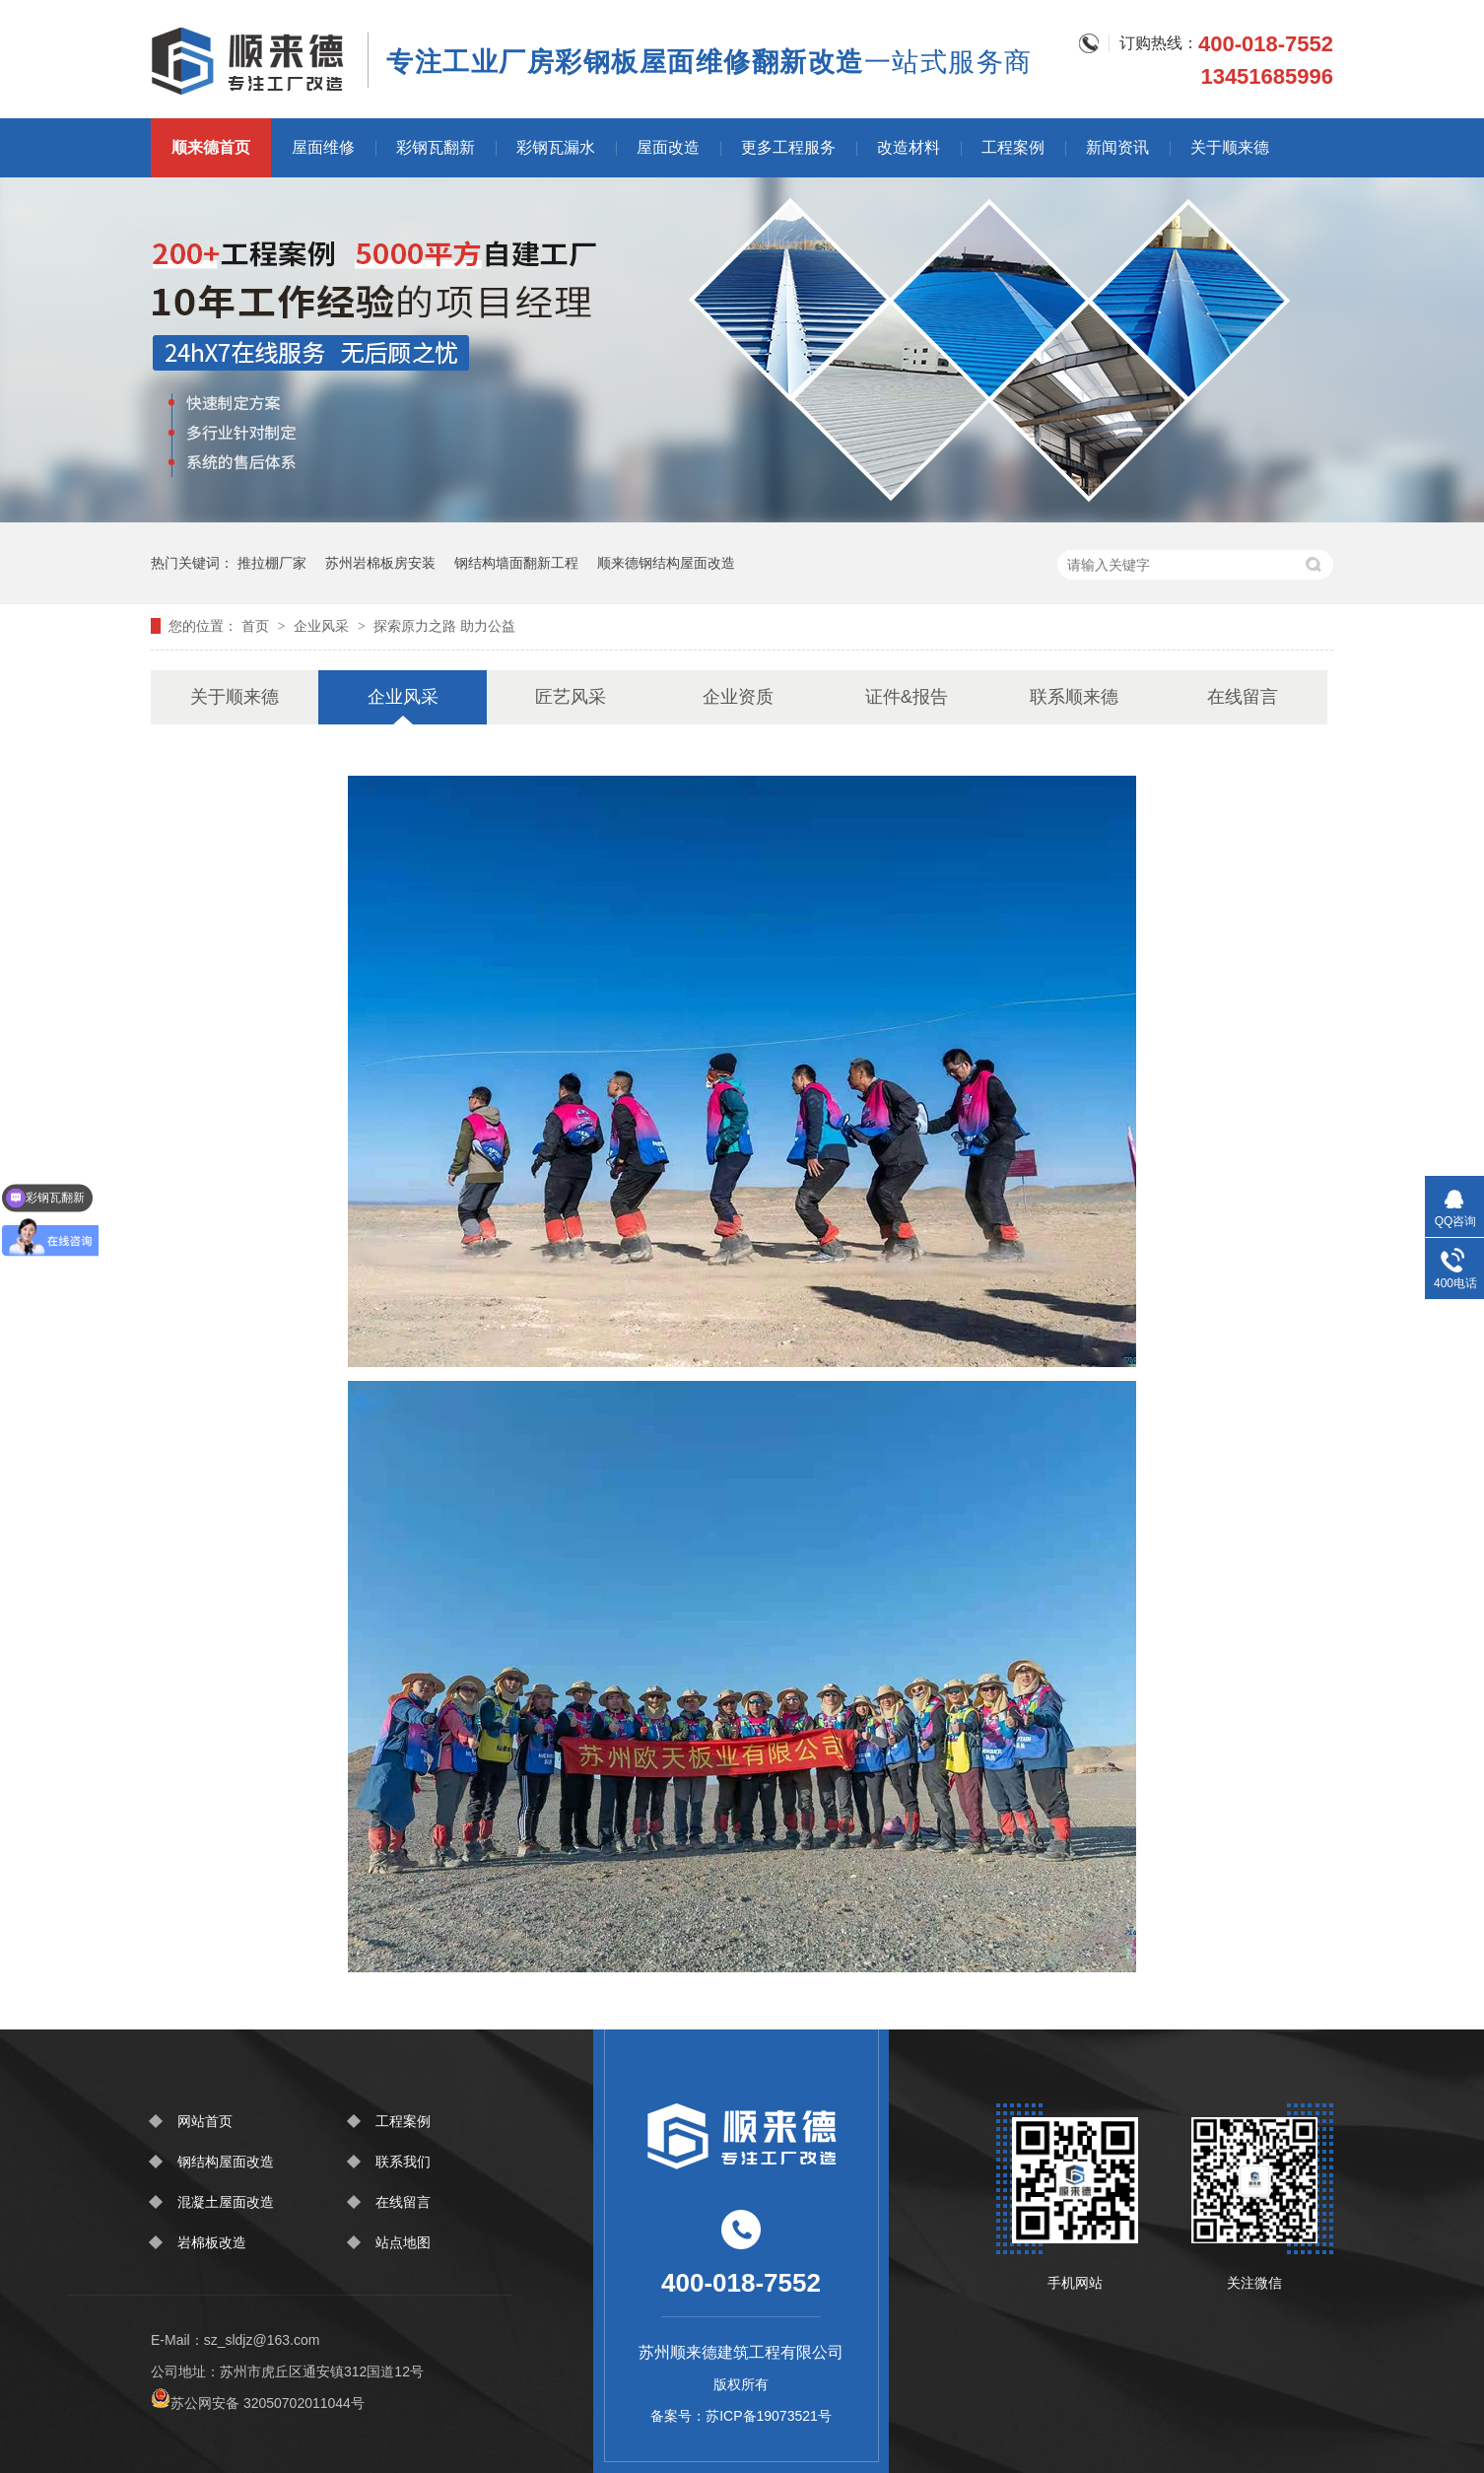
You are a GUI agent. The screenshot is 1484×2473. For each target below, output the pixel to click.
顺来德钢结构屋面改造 (666, 563)
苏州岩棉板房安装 (380, 563)
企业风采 (323, 626)
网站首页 (205, 2121)
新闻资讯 (1117, 147)
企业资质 (738, 697)
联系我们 (403, 2161)
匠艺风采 (570, 697)
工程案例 (1013, 147)
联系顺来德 (1074, 697)
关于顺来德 (1229, 147)
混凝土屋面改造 (225, 2202)
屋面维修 (323, 147)
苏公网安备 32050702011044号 (258, 2403)
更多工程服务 (788, 147)
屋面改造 (668, 147)
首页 (257, 626)
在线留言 (1242, 697)
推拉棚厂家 (271, 563)
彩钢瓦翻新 (435, 147)
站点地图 (403, 2242)
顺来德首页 (210, 147)
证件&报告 (906, 697)
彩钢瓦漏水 (555, 147)
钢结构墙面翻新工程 (516, 563)
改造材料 (908, 147)
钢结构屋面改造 (225, 2161)
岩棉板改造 (211, 2242)
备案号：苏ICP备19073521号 (741, 2416)
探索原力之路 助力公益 (444, 626)
